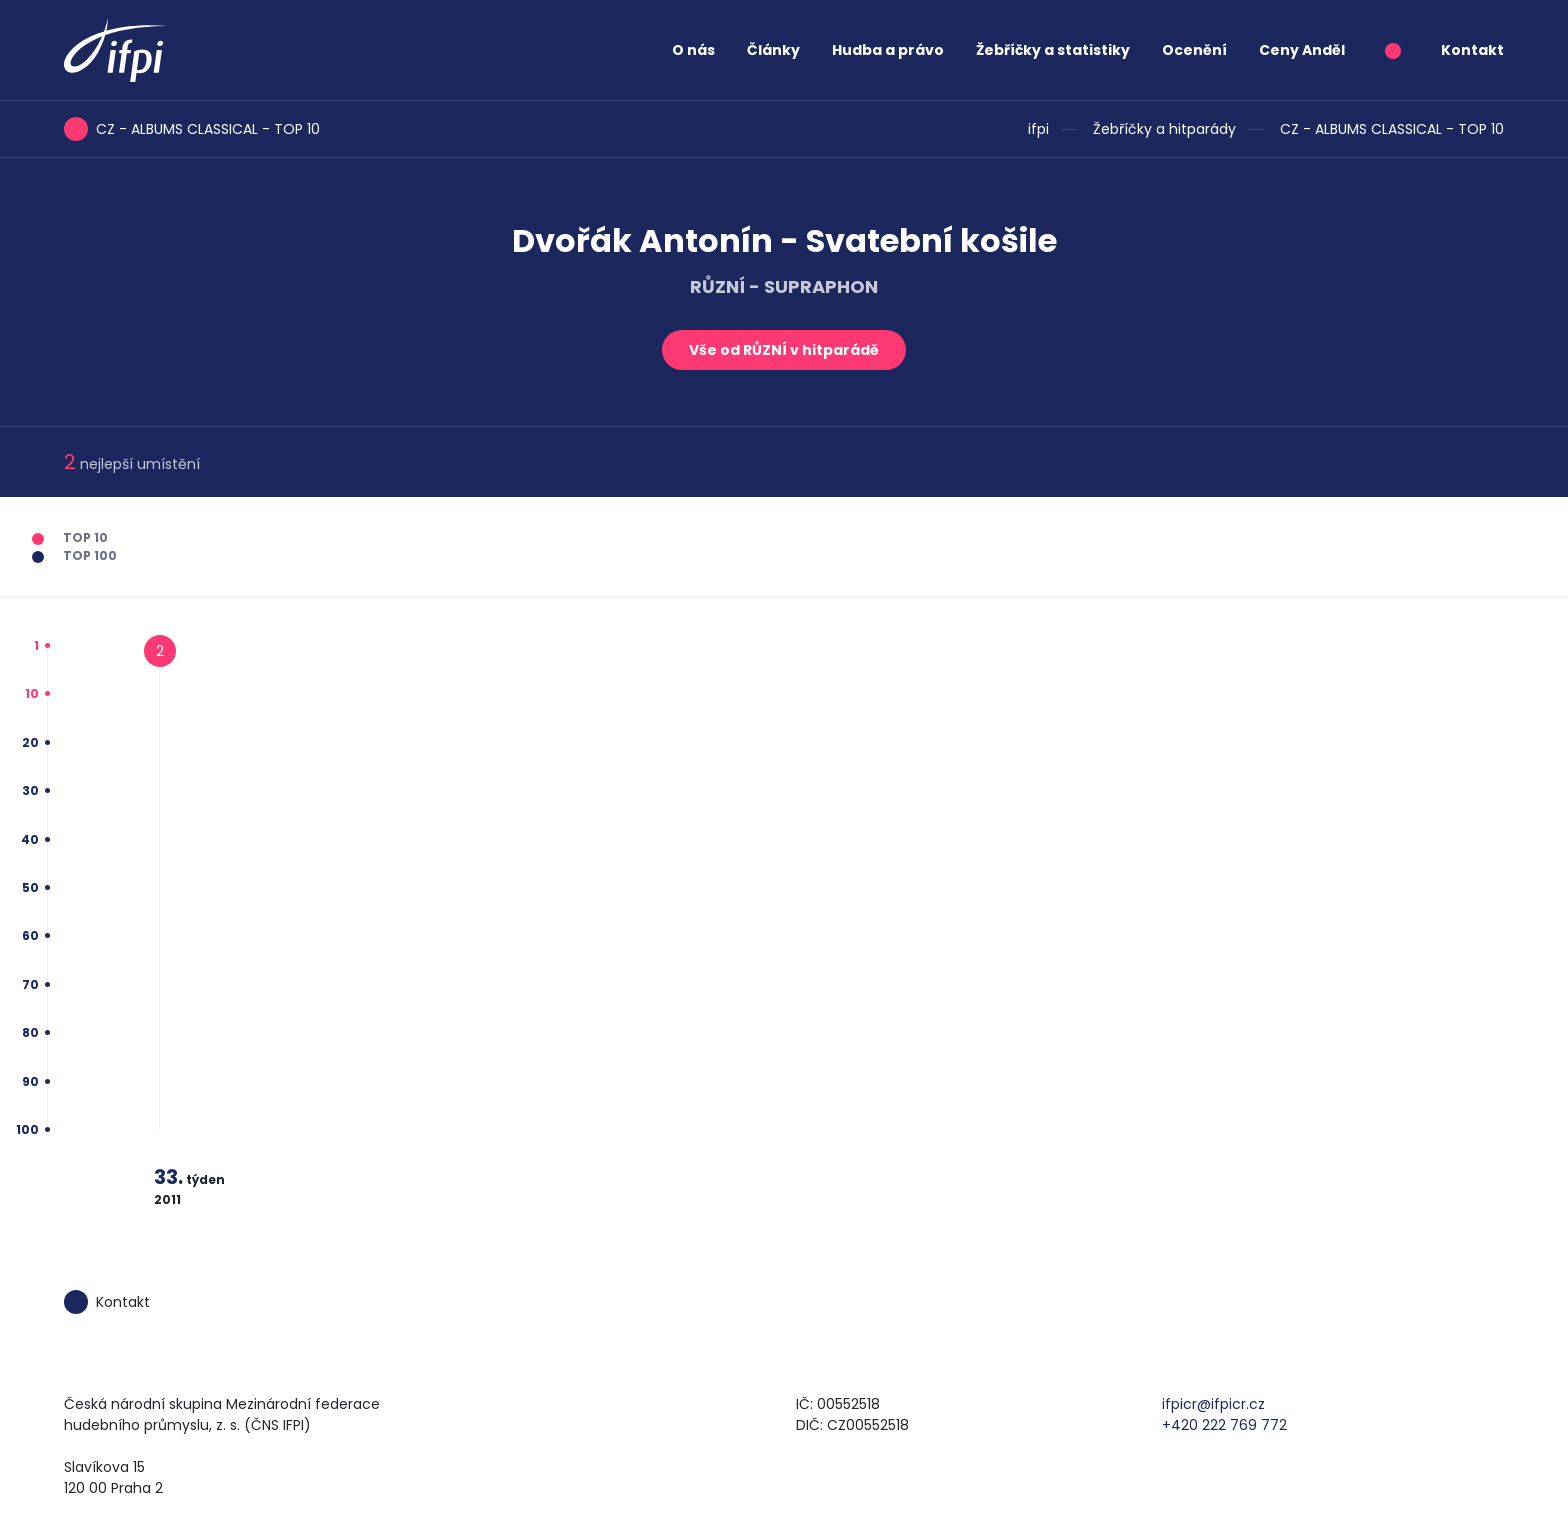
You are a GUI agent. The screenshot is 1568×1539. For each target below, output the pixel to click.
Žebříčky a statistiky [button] (1053, 50)
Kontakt (1472, 50)
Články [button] (773, 50)
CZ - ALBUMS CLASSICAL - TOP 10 (1392, 129)
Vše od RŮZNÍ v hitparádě (784, 350)
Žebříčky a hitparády (1164, 129)
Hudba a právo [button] (888, 50)
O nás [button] (693, 50)
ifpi (1038, 129)
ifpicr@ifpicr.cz (1213, 1404)
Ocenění (1194, 50)
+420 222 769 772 (1224, 1425)
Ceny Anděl (1302, 50)
